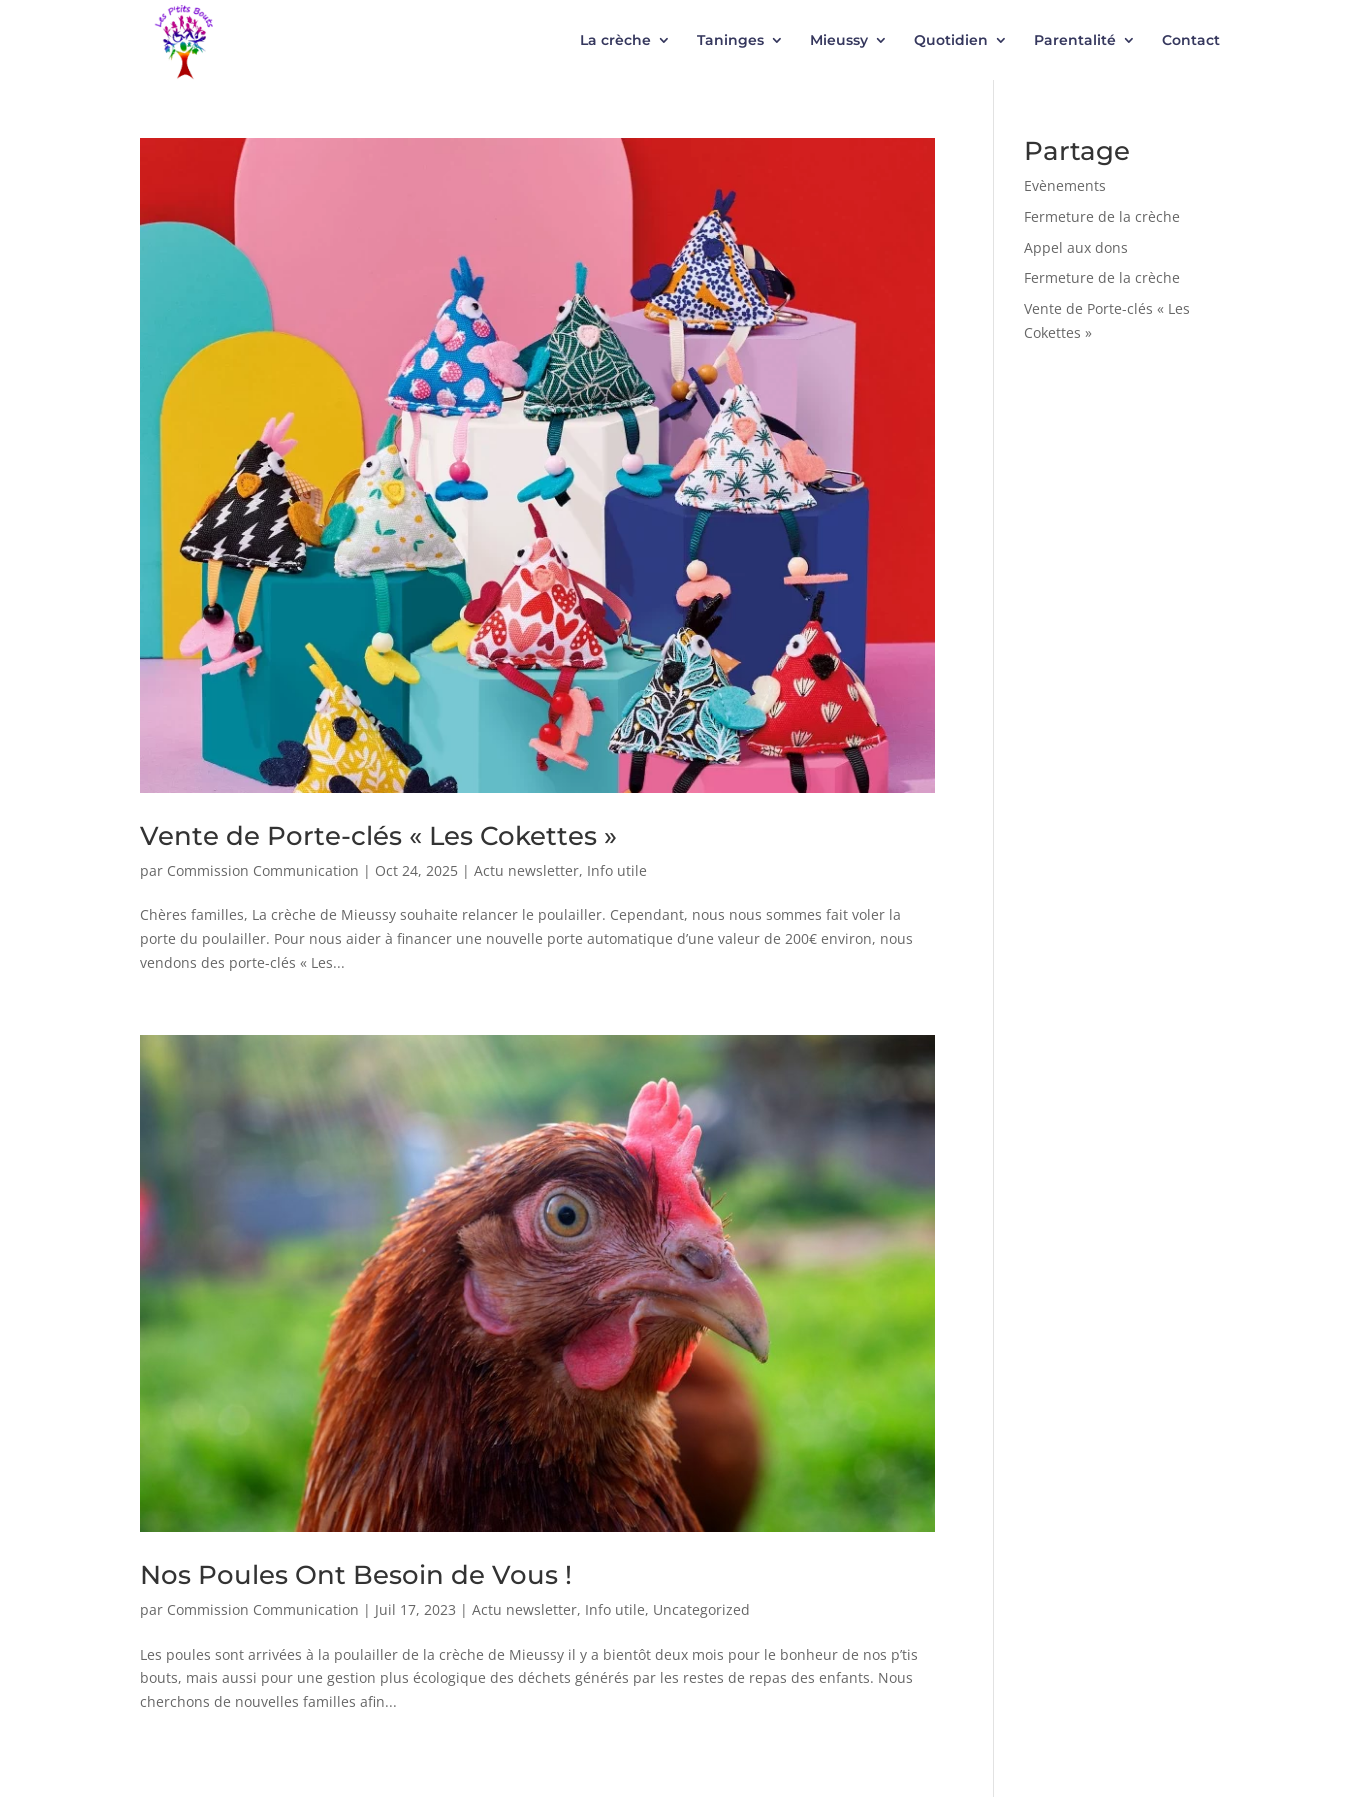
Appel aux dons (1076, 247)
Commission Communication (263, 870)
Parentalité (1075, 41)
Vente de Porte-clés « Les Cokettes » (378, 836)
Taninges (730, 41)
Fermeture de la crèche (1102, 216)
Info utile (617, 870)
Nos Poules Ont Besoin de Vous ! (356, 1575)
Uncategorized (701, 1609)
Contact (1191, 41)
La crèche (615, 41)
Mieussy (839, 41)
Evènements (1065, 185)
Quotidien (951, 41)
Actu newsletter (526, 870)
